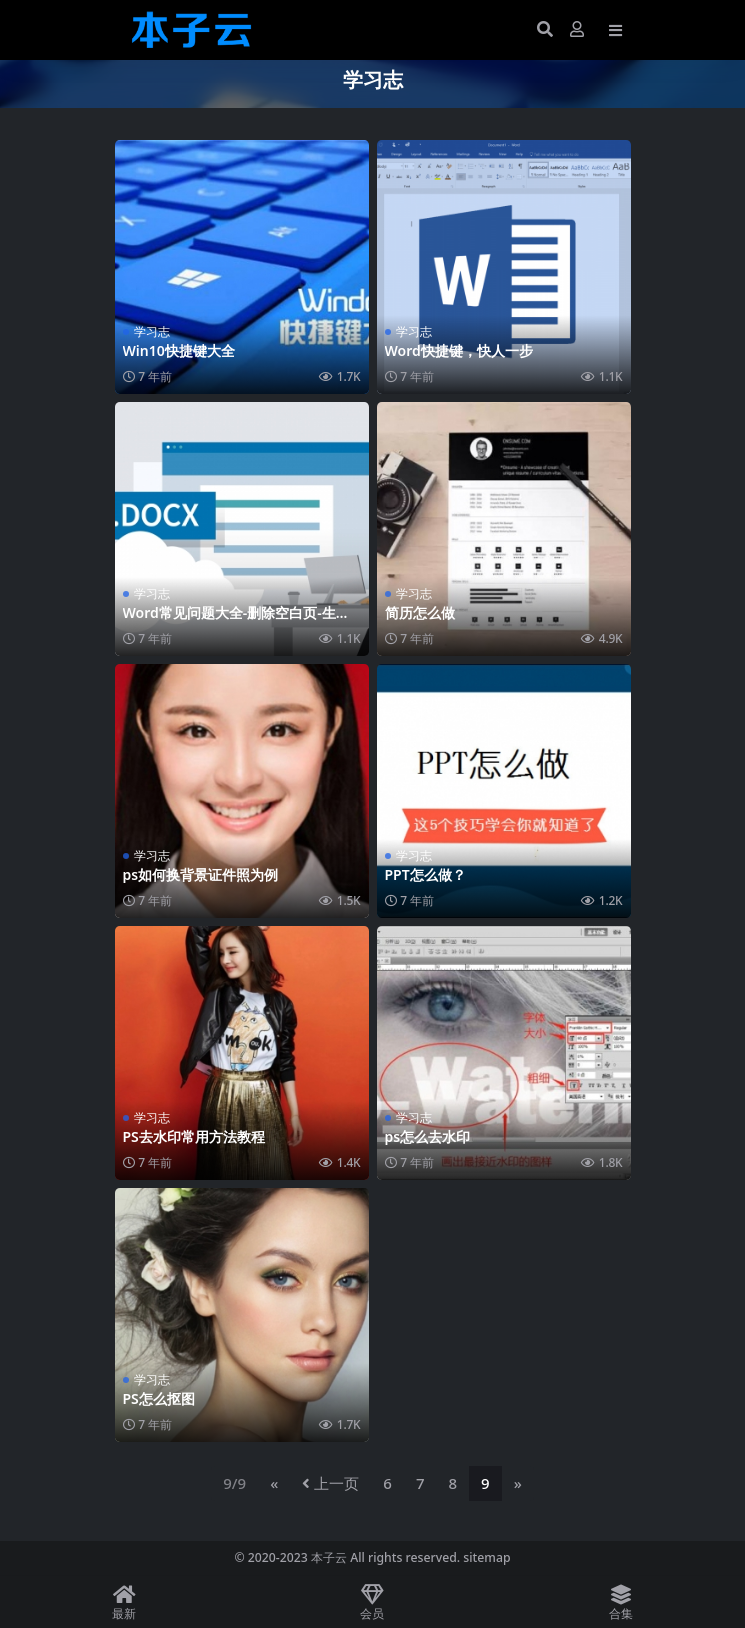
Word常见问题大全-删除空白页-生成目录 (236, 621)
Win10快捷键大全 (179, 350)
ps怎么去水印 (428, 1136)
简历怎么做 (420, 612)
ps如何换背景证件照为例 (201, 874)
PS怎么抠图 (159, 1398)
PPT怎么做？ (425, 874)
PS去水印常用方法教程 (194, 1136)
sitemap (486, 1557)
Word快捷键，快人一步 (459, 350)
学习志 (152, 331)
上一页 (330, 1483)
